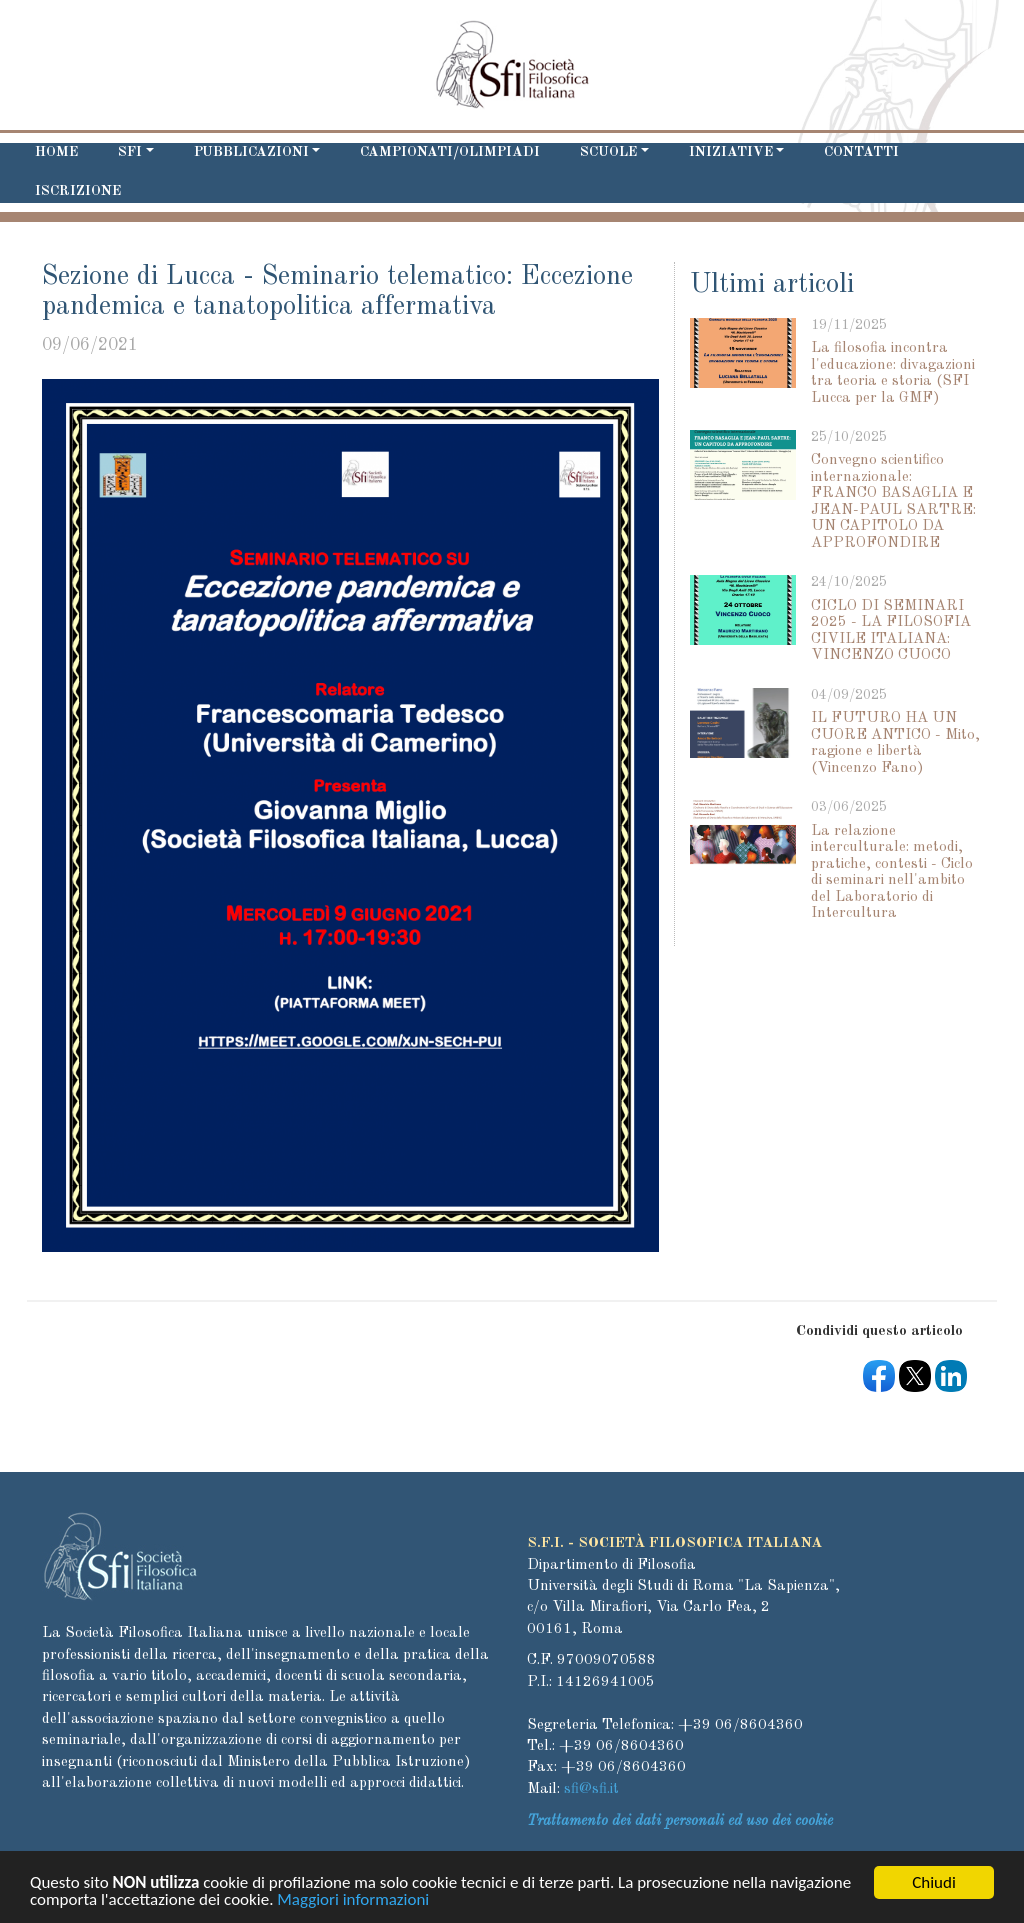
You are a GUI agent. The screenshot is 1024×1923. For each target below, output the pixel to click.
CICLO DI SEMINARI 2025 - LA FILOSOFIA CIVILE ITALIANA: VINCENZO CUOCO (891, 631)
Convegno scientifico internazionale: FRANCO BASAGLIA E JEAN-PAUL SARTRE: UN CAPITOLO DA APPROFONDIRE (893, 502)
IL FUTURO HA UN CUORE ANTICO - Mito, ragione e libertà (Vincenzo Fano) (895, 743)
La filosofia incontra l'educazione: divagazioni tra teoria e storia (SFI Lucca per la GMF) (893, 373)
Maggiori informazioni (353, 1902)
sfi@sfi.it (591, 1789)
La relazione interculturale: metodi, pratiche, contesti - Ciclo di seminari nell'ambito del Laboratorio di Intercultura (892, 873)
